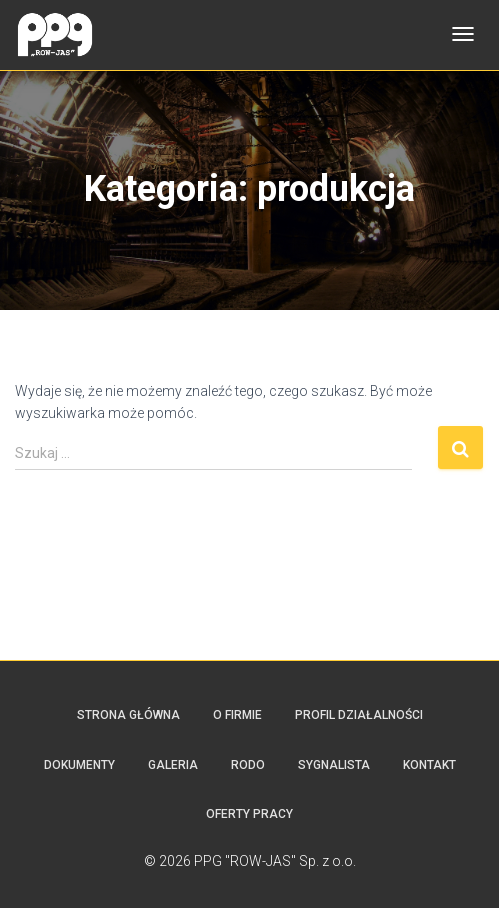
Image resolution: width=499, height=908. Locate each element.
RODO (248, 765)
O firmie (237, 715)
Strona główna (128, 715)
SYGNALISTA (334, 765)
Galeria (173, 765)
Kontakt (429, 765)
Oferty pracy (249, 814)
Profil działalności (359, 715)
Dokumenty (79, 765)
